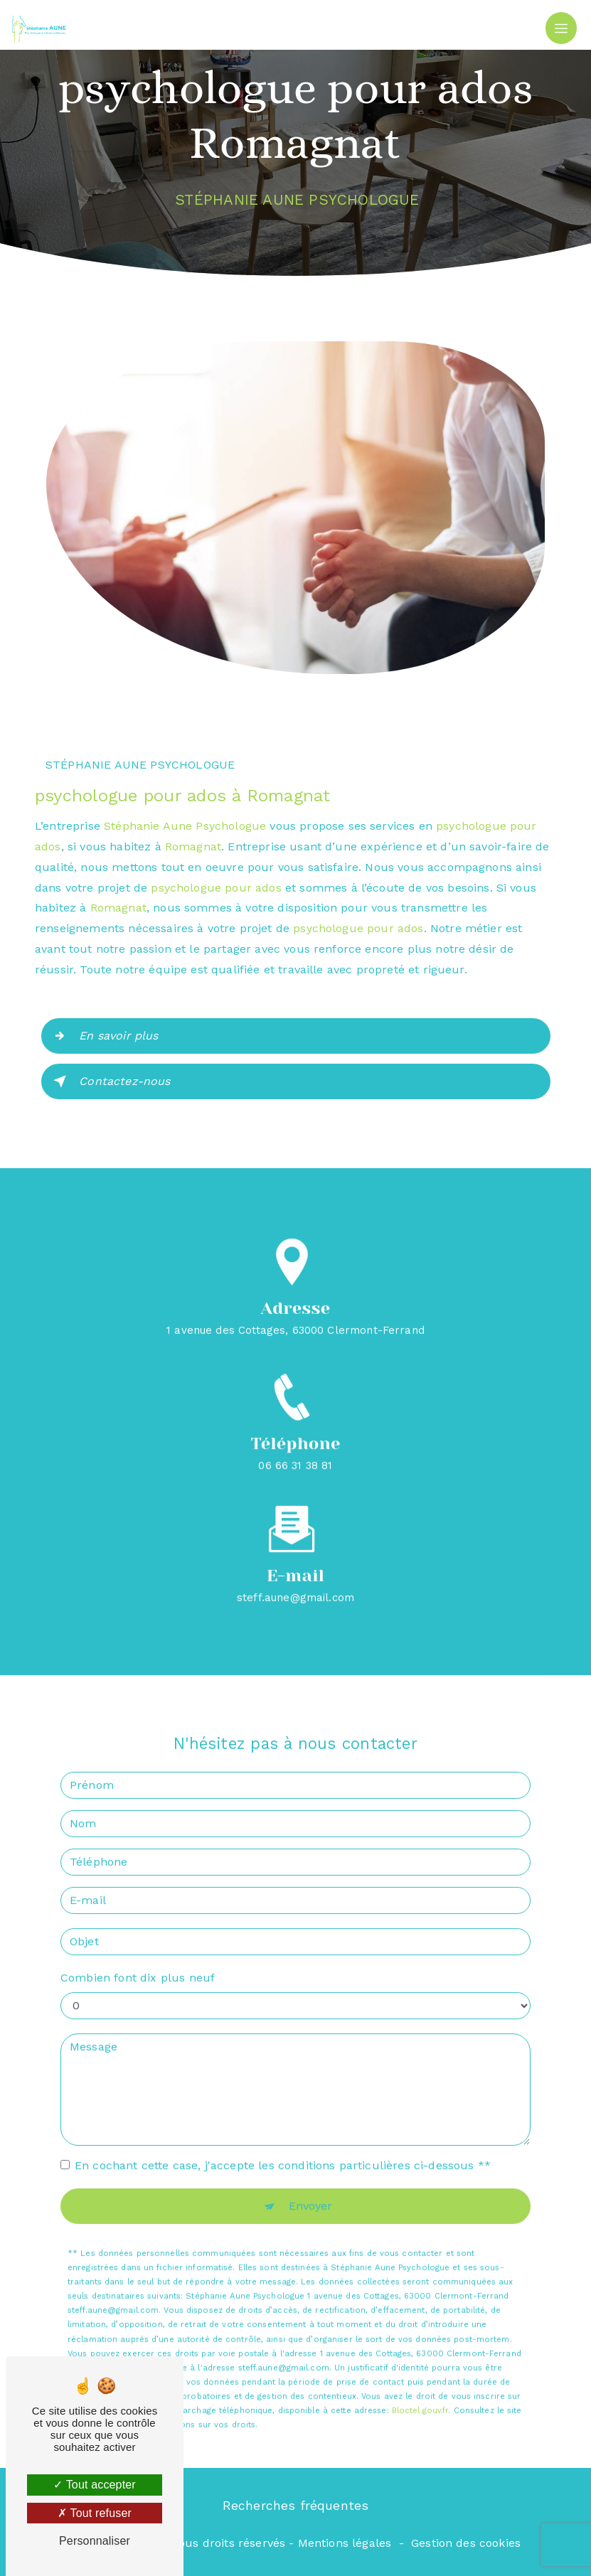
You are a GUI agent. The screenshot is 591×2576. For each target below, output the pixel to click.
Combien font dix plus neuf (137, 1962)
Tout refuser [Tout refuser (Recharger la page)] (95, 2513)
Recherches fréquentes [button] (296, 2505)
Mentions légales (345, 2543)
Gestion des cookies (466, 2543)
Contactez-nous (109, 1081)
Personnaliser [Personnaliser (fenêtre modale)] (94, 2541)
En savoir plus (103, 1036)
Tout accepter (94, 2485)
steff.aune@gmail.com (295, 1582)
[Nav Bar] (561, 28)
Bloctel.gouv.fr (420, 2395)
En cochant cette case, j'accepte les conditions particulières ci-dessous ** (283, 2150)
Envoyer (311, 2190)
